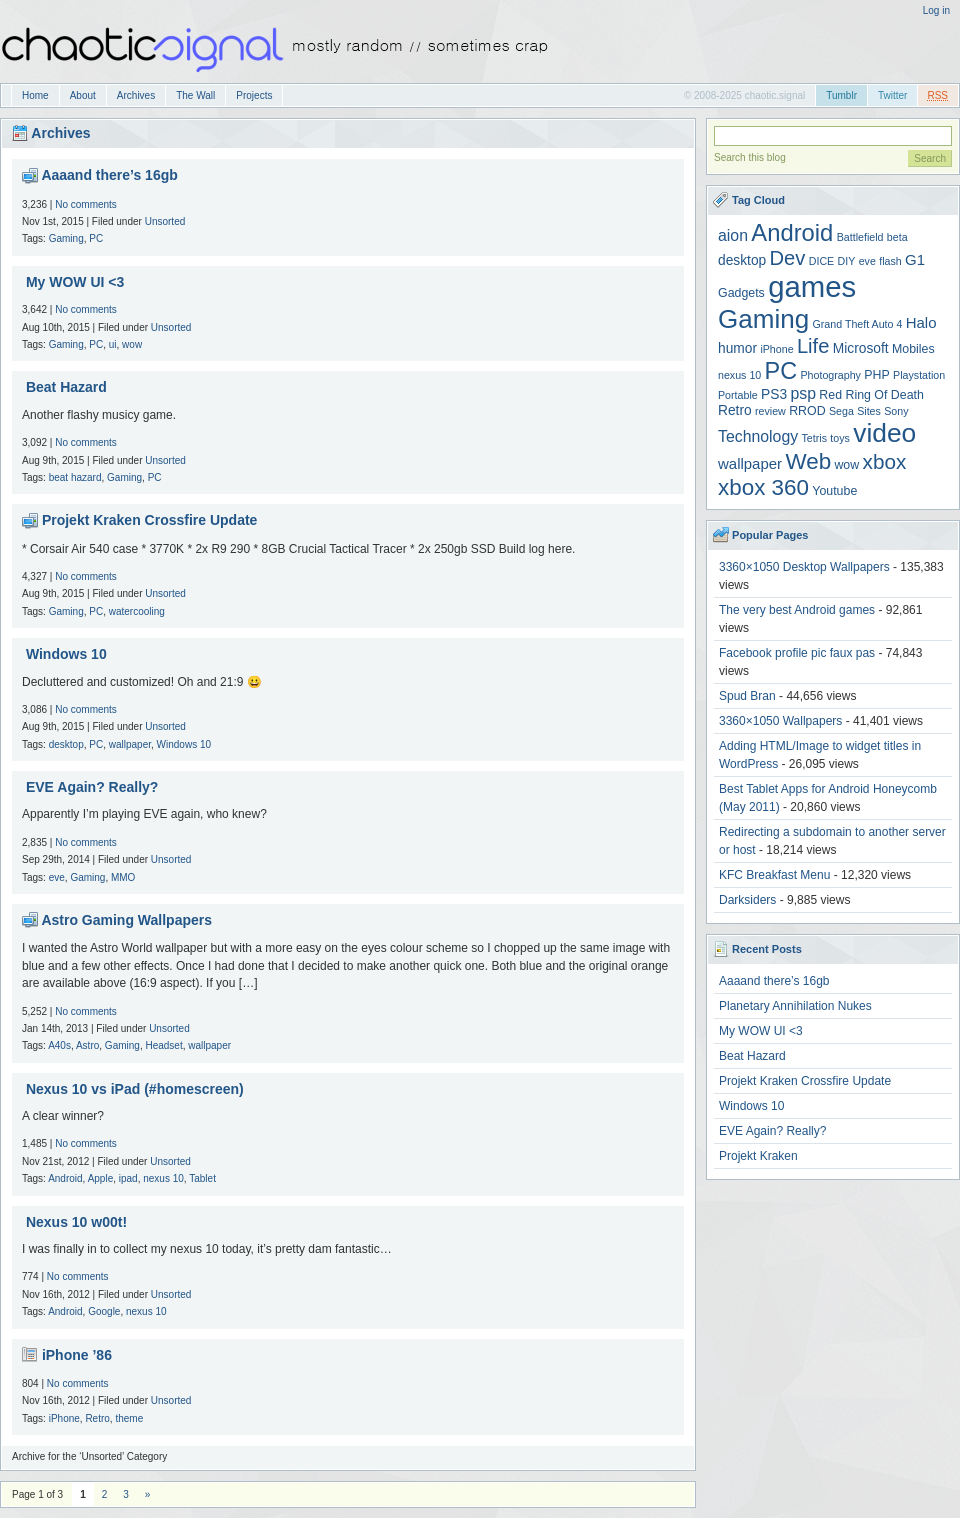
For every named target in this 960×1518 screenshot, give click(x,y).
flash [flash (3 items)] (890, 261)
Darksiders (747, 900)
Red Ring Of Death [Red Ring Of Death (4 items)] (871, 395)
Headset (163, 1045)
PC (96, 238)
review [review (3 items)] (770, 411)
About (83, 95)
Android (65, 1178)
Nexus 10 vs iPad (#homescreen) (135, 1089)
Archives (136, 95)
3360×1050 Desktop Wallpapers (804, 567)
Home (35, 95)
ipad (128, 1178)
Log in (936, 10)
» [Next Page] (148, 1494)
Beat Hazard (66, 387)
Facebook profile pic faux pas (797, 653)
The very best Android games (797, 610)
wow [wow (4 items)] (846, 465)
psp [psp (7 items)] (803, 393)
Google (104, 1311)
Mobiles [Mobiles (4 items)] (913, 349)
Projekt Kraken (758, 1156)
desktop (66, 744)
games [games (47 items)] (812, 286)
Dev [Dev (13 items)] (788, 258)
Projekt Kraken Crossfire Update (150, 520)
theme (129, 1418)
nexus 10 (163, 1178)
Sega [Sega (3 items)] (841, 411)
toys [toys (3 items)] (840, 438)
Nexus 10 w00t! (76, 1222)
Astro (87, 1045)
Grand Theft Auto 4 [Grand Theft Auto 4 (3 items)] (858, 324)
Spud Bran (747, 696)
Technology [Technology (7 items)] (758, 436)
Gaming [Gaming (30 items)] (763, 319)
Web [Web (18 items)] (808, 461)
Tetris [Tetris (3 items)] (814, 438)
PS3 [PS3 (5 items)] (774, 394)
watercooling (137, 611)
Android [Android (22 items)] (792, 232)
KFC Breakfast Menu (774, 875)
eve (57, 877)
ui (113, 344)
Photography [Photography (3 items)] (831, 375)
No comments (86, 204)
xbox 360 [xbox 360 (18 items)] (763, 487)
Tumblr (841, 95)
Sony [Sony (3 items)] (896, 411)
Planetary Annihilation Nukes (795, 1006)
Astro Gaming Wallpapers (126, 920)
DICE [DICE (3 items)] (821, 261)
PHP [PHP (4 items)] (876, 375)
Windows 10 (66, 654)
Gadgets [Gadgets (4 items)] (741, 293)
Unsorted (165, 221)
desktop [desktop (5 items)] (742, 260)
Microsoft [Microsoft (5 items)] (861, 348)
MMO (123, 877)
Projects (254, 95)
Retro (97, 1418)
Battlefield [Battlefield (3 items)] (860, 237)
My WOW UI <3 (75, 282)
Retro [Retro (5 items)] (735, 410)
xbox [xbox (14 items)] (885, 461)
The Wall (195, 95)
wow (132, 344)
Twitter (892, 95)
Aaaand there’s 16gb (109, 175)
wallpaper (130, 744)
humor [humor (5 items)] (737, 348)
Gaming (66, 238)
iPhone (64, 1418)
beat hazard (75, 477)
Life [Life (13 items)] (813, 346)
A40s (59, 1045)
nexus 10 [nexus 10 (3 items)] (739, 375)
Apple (101, 1178)
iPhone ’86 (77, 1355)
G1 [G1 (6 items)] (915, 259)
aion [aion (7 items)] (733, 235)
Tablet (202, 1178)
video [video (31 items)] (884, 433)
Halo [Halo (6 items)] (921, 322)
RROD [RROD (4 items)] (807, 411)
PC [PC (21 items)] (781, 371)
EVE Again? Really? (92, 787)
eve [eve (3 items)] (867, 261)
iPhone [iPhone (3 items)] (776, 349)
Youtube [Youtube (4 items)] (834, 491)
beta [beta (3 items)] (897, 237)
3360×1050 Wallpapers (780, 721)
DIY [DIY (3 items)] (847, 261)
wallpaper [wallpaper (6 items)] (750, 463)
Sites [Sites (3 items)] (869, 411)
